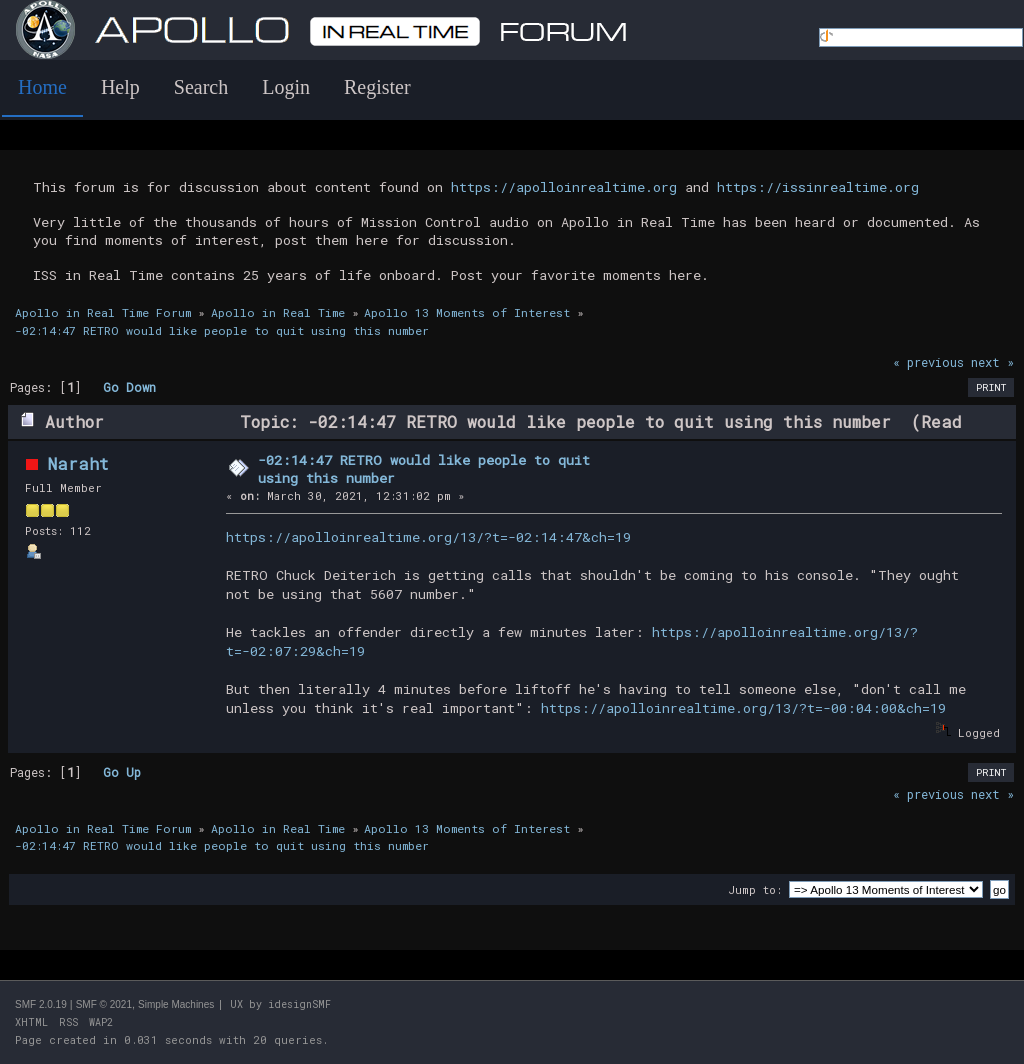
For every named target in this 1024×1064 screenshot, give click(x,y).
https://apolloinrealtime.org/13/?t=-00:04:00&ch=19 (743, 708)
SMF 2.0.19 (41, 1004)
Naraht (78, 463)
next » (992, 362)
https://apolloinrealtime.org (564, 187)
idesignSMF (299, 1004)
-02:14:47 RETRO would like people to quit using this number (424, 469)
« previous (928, 362)
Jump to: (755, 889)
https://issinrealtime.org (818, 187)
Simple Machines (176, 1004)
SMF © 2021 (104, 1004)
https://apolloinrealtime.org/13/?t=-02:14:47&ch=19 (428, 537)
